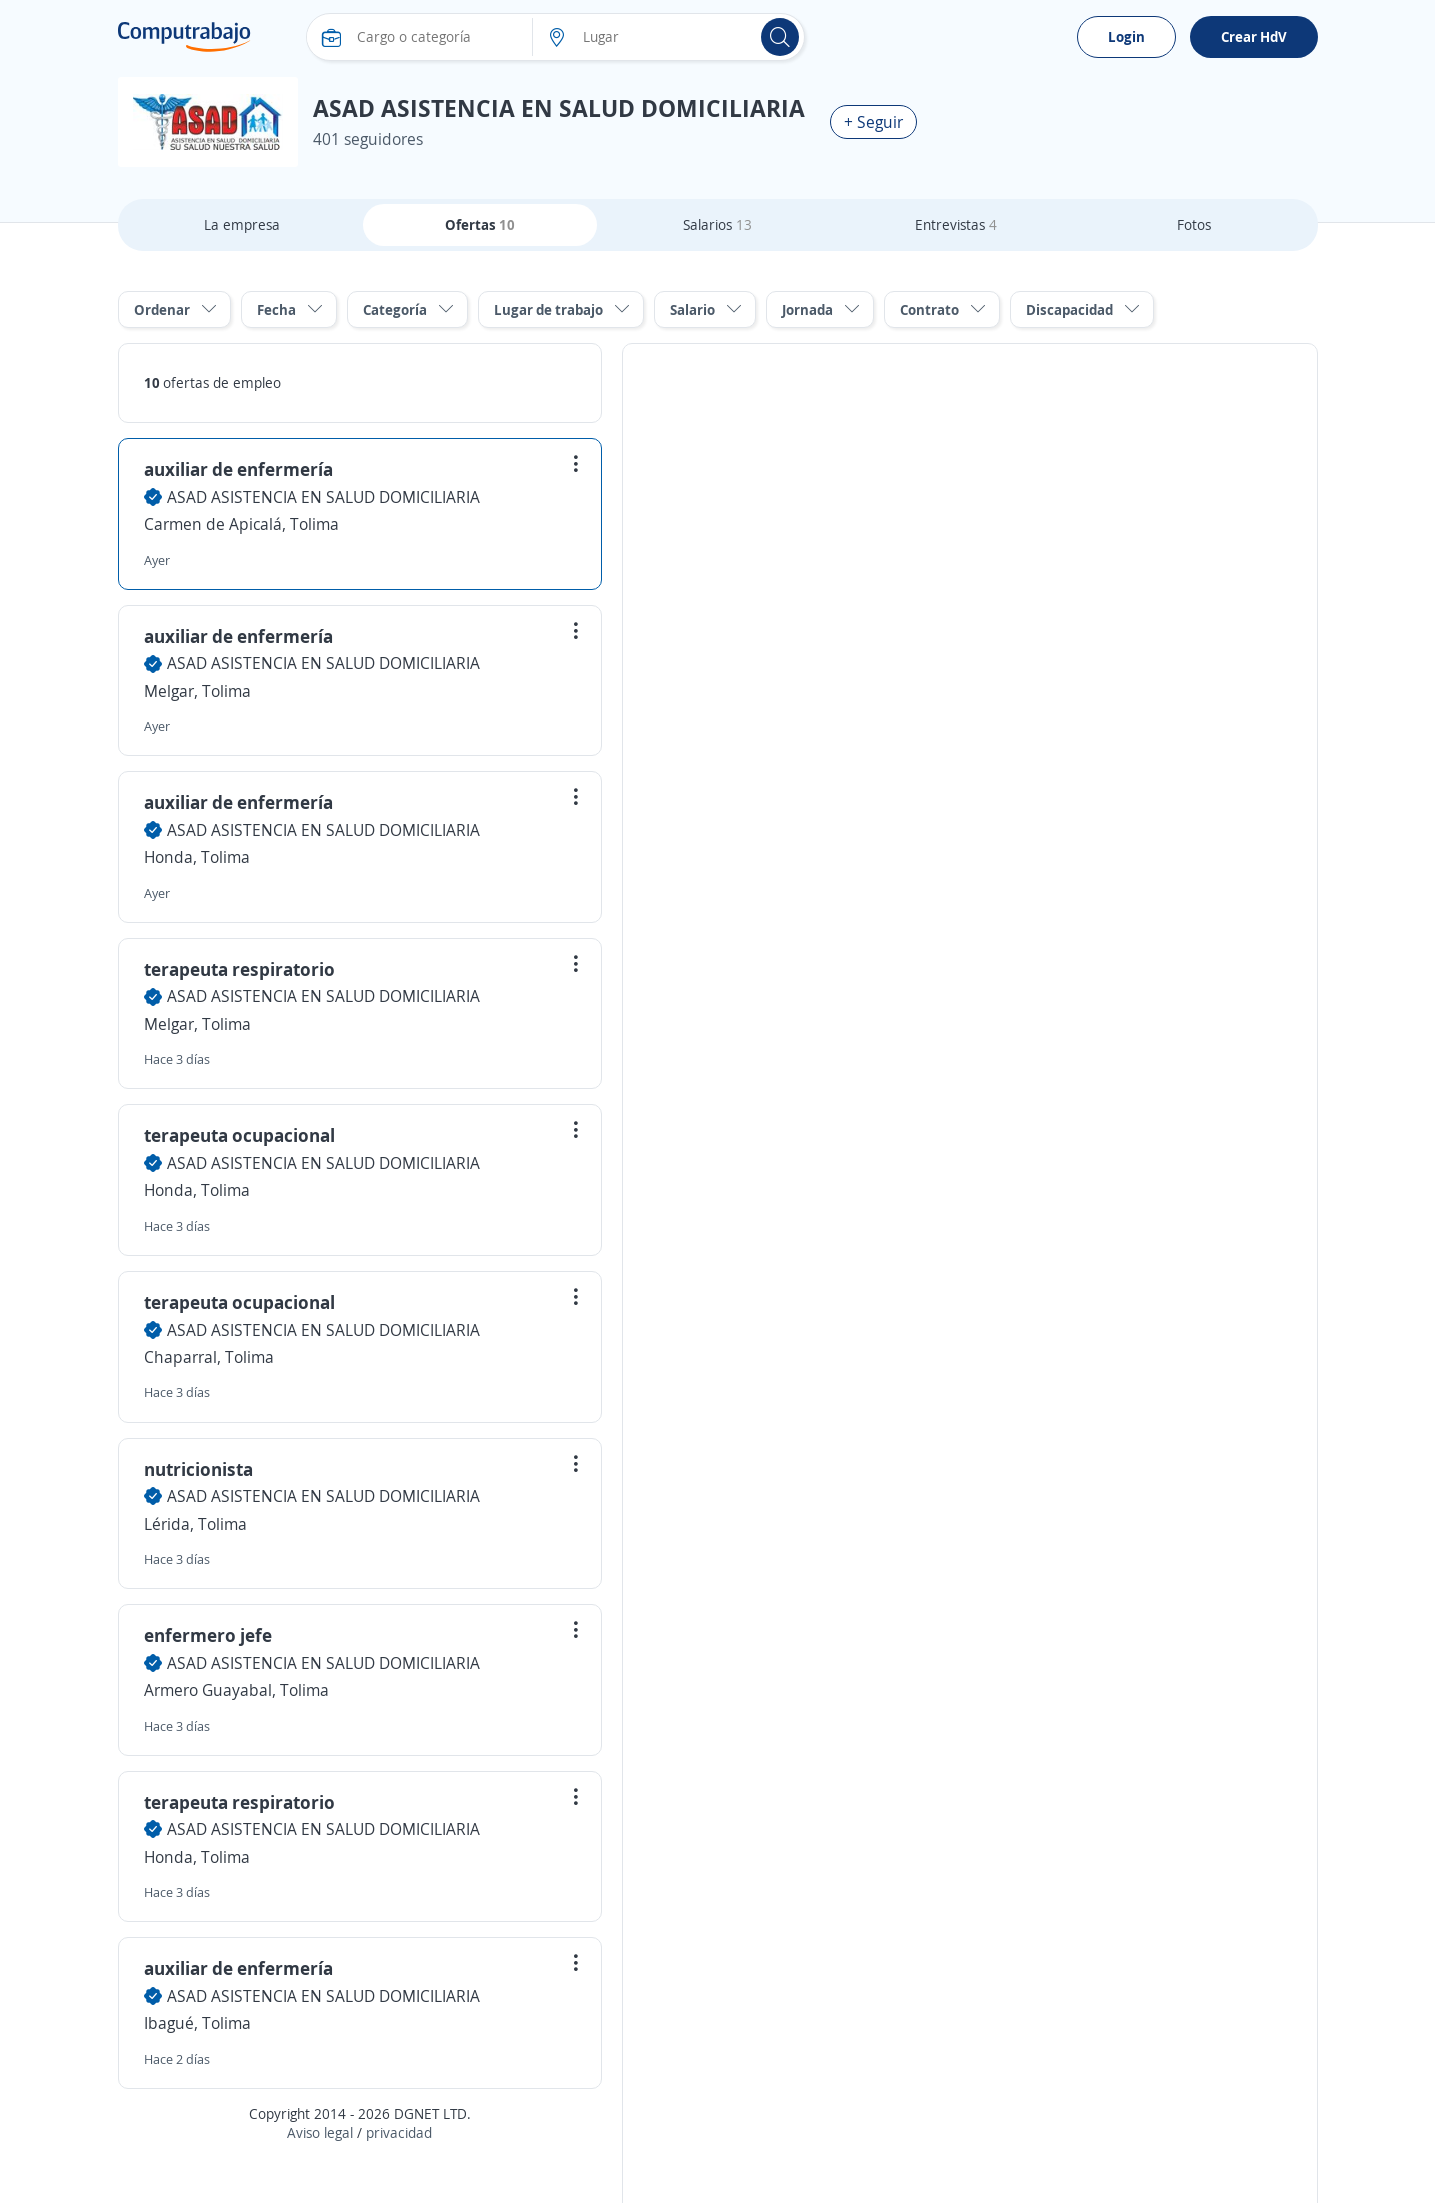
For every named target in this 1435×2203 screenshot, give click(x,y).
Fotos (1194, 224)
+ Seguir (873, 122)
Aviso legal (320, 2132)
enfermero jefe (208, 1635)
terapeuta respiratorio (239, 969)
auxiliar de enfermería (238, 469)
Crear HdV (1254, 36)
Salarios (717, 224)
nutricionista (198, 1469)
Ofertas (480, 224)
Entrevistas (956, 224)
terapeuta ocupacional (239, 1135)
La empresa (242, 224)
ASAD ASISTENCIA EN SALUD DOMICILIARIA (323, 497)
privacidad (399, 2132)
